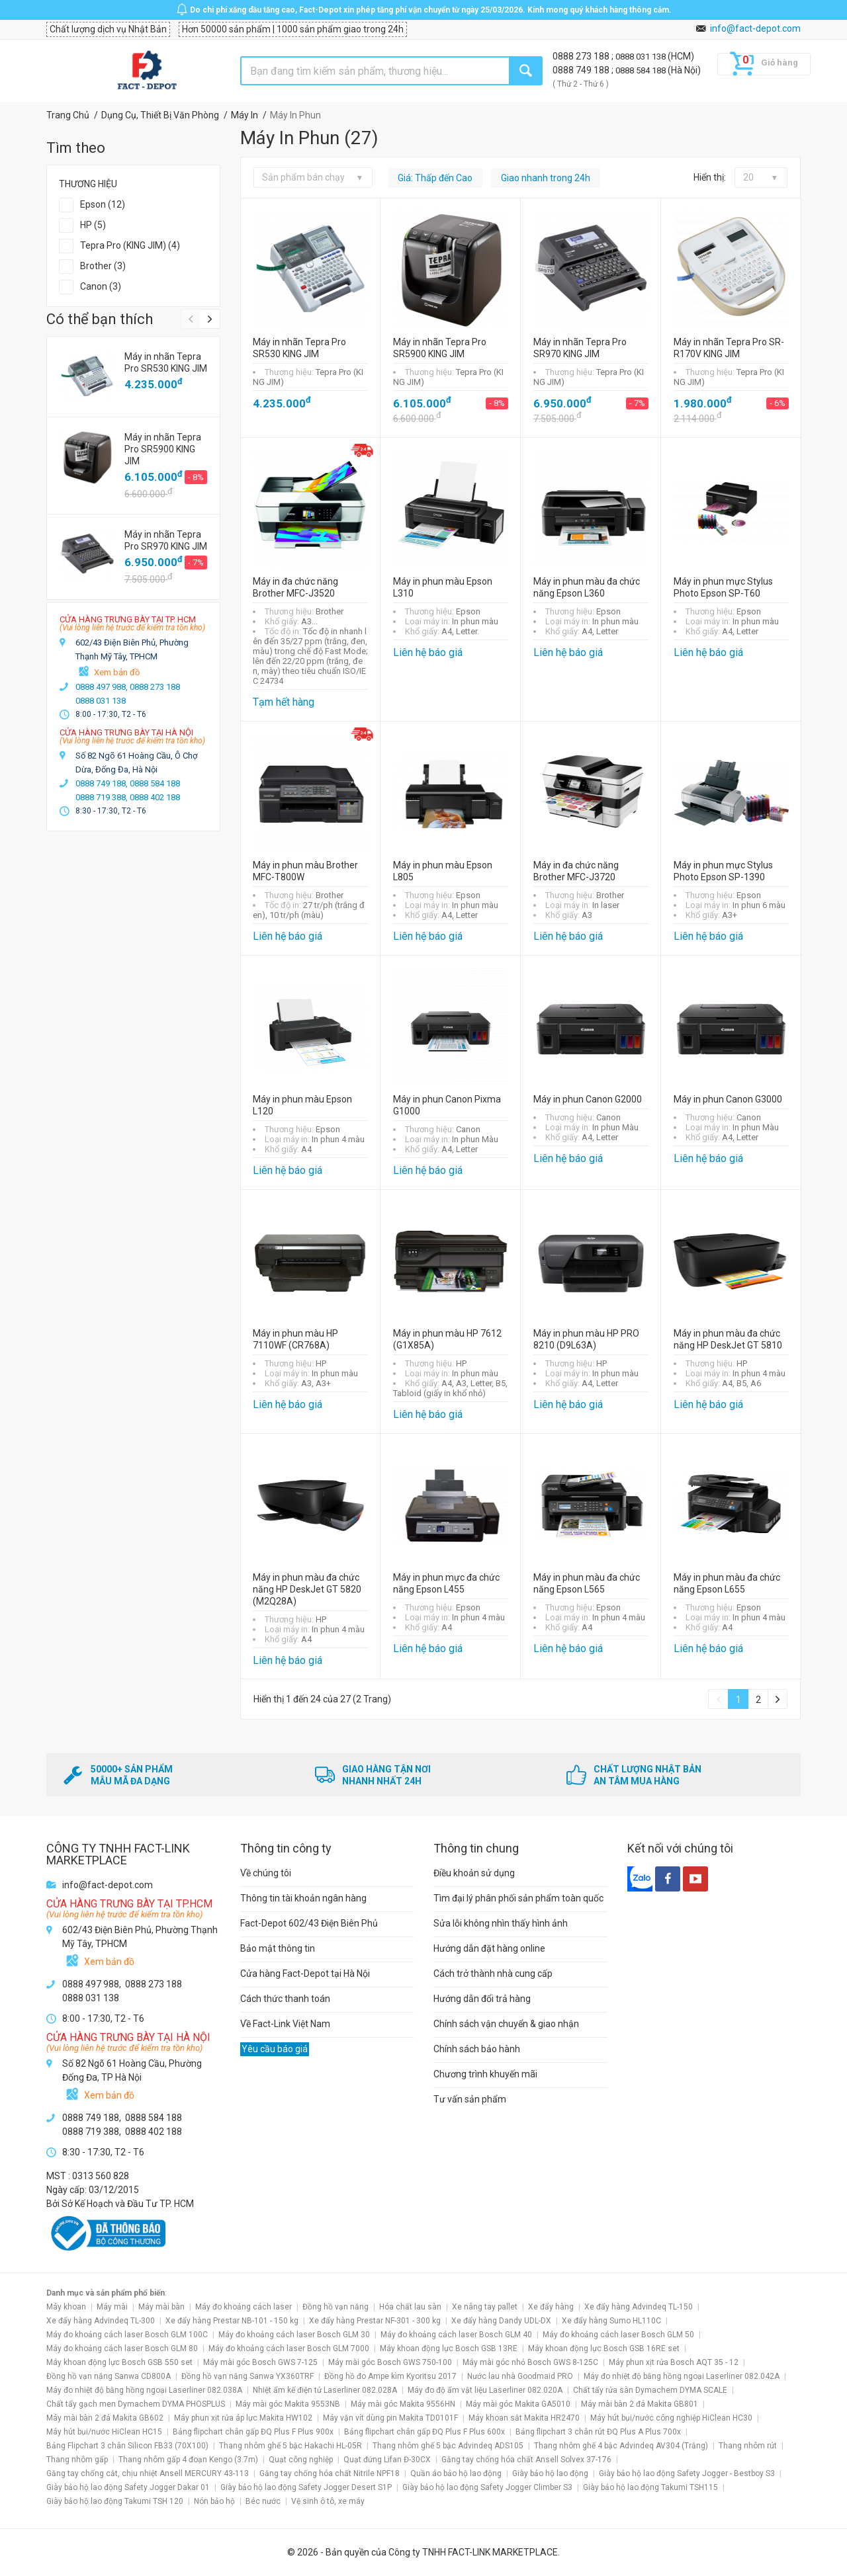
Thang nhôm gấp (77, 2459)
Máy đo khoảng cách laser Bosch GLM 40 (456, 2334)
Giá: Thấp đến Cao (435, 178)
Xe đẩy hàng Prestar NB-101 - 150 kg (231, 2320)
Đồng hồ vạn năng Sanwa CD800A (108, 2376)
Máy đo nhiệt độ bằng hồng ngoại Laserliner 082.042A (682, 2376)
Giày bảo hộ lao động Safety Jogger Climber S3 (487, 2487)
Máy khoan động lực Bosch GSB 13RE (448, 2348)
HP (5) (93, 225)
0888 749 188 (582, 70)
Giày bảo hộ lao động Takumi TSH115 (650, 2487)
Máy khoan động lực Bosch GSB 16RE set (604, 2348)
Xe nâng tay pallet (484, 2306)
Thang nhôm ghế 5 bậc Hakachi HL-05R (290, 2445)
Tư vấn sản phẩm (469, 2099)
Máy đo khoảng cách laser (243, 2306)
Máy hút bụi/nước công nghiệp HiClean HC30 (671, 2418)
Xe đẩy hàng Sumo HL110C (611, 2320)
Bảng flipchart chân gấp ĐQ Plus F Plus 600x (424, 2431)
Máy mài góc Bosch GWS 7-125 (260, 2362)
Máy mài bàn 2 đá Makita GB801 (639, 2404)
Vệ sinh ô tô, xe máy (328, 2501)
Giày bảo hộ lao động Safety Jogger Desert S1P (306, 2487)
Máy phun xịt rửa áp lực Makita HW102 (243, 2418)
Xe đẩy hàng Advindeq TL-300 (100, 2320)
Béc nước (263, 2501)
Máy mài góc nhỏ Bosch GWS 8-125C (530, 2362)
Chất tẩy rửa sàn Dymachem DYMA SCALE (650, 2390)
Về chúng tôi (265, 1873)
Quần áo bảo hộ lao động (456, 2473)
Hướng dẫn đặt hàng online (489, 1948)
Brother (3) (103, 266)
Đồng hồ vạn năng (335, 2306)
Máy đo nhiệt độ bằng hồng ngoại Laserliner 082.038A (144, 2390)
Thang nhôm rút (748, 2445)
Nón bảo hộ (214, 2501)
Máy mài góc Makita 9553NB (288, 2404)
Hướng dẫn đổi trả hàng (482, 1998)
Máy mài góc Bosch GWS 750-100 (390, 2362)
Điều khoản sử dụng (474, 1873)
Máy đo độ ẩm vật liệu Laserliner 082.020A (485, 2390)
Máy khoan (66, 2306)
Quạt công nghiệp (301, 2459)
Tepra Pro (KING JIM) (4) (130, 245)
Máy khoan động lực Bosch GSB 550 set (119, 2362)
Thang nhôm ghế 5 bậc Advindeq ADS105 (448, 2445)
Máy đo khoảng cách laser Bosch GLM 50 (618, 2334)
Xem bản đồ (117, 672)
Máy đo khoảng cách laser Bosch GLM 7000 (288, 2348)
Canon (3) (100, 286)
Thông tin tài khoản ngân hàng (303, 1898)
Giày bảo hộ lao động (550, 2473)
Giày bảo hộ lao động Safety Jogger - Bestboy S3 (687, 2473)
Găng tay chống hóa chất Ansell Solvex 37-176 (526, 2459)
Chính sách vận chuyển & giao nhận (506, 2023)
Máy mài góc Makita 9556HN (403, 2404)
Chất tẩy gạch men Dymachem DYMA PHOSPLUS (135, 2404)
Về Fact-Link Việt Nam (285, 2023)
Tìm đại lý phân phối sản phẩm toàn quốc (518, 1898)
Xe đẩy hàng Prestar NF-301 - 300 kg (375, 2320)
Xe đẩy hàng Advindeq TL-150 (638, 2306)
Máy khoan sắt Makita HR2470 (524, 2418)
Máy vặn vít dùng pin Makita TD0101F (390, 2418)
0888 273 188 (582, 56)
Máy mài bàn (161, 2306)
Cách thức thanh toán (285, 1998)
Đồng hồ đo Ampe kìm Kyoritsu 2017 (390, 2376)
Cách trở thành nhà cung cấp (493, 1973)
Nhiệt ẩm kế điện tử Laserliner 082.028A (325, 2390)
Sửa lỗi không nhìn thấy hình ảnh (500, 1923)
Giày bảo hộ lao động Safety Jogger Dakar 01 (128, 2487)
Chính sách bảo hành (476, 2049)
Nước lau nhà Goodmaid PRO (520, 2376)
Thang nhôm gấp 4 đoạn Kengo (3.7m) (188, 2459)
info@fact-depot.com (755, 28)
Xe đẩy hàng (551, 2306)
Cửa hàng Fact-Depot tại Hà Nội (305, 1973)
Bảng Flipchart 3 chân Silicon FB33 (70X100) (127, 2445)
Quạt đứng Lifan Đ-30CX (387, 2459)
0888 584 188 (641, 70)
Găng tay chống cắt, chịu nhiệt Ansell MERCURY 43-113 (147, 2473)
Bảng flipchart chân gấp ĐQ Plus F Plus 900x (253, 2431)
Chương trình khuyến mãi (485, 2074)
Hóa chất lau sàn (410, 2306)
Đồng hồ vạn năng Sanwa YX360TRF (247, 2376)
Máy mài (112, 2306)
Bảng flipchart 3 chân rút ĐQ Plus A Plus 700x (598, 2431)
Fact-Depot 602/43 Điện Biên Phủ (309, 1923)
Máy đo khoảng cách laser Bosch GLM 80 (122, 2348)
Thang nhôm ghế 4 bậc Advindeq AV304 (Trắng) (621, 2445)
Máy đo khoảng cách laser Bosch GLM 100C (127, 2334)
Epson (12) (102, 204)
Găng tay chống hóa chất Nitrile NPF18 (329, 2473)
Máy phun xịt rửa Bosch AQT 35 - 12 (673, 2362)
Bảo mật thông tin (277, 1948)
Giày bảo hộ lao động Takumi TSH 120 (114, 2501)
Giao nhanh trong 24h (545, 178)
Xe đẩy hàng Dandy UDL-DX (501, 2320)
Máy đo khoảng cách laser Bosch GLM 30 (294, 2334)
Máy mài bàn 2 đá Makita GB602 (104, 2418)
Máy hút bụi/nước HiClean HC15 (104, 2431)
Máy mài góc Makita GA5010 (518, 2404)
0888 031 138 (641, 57)
